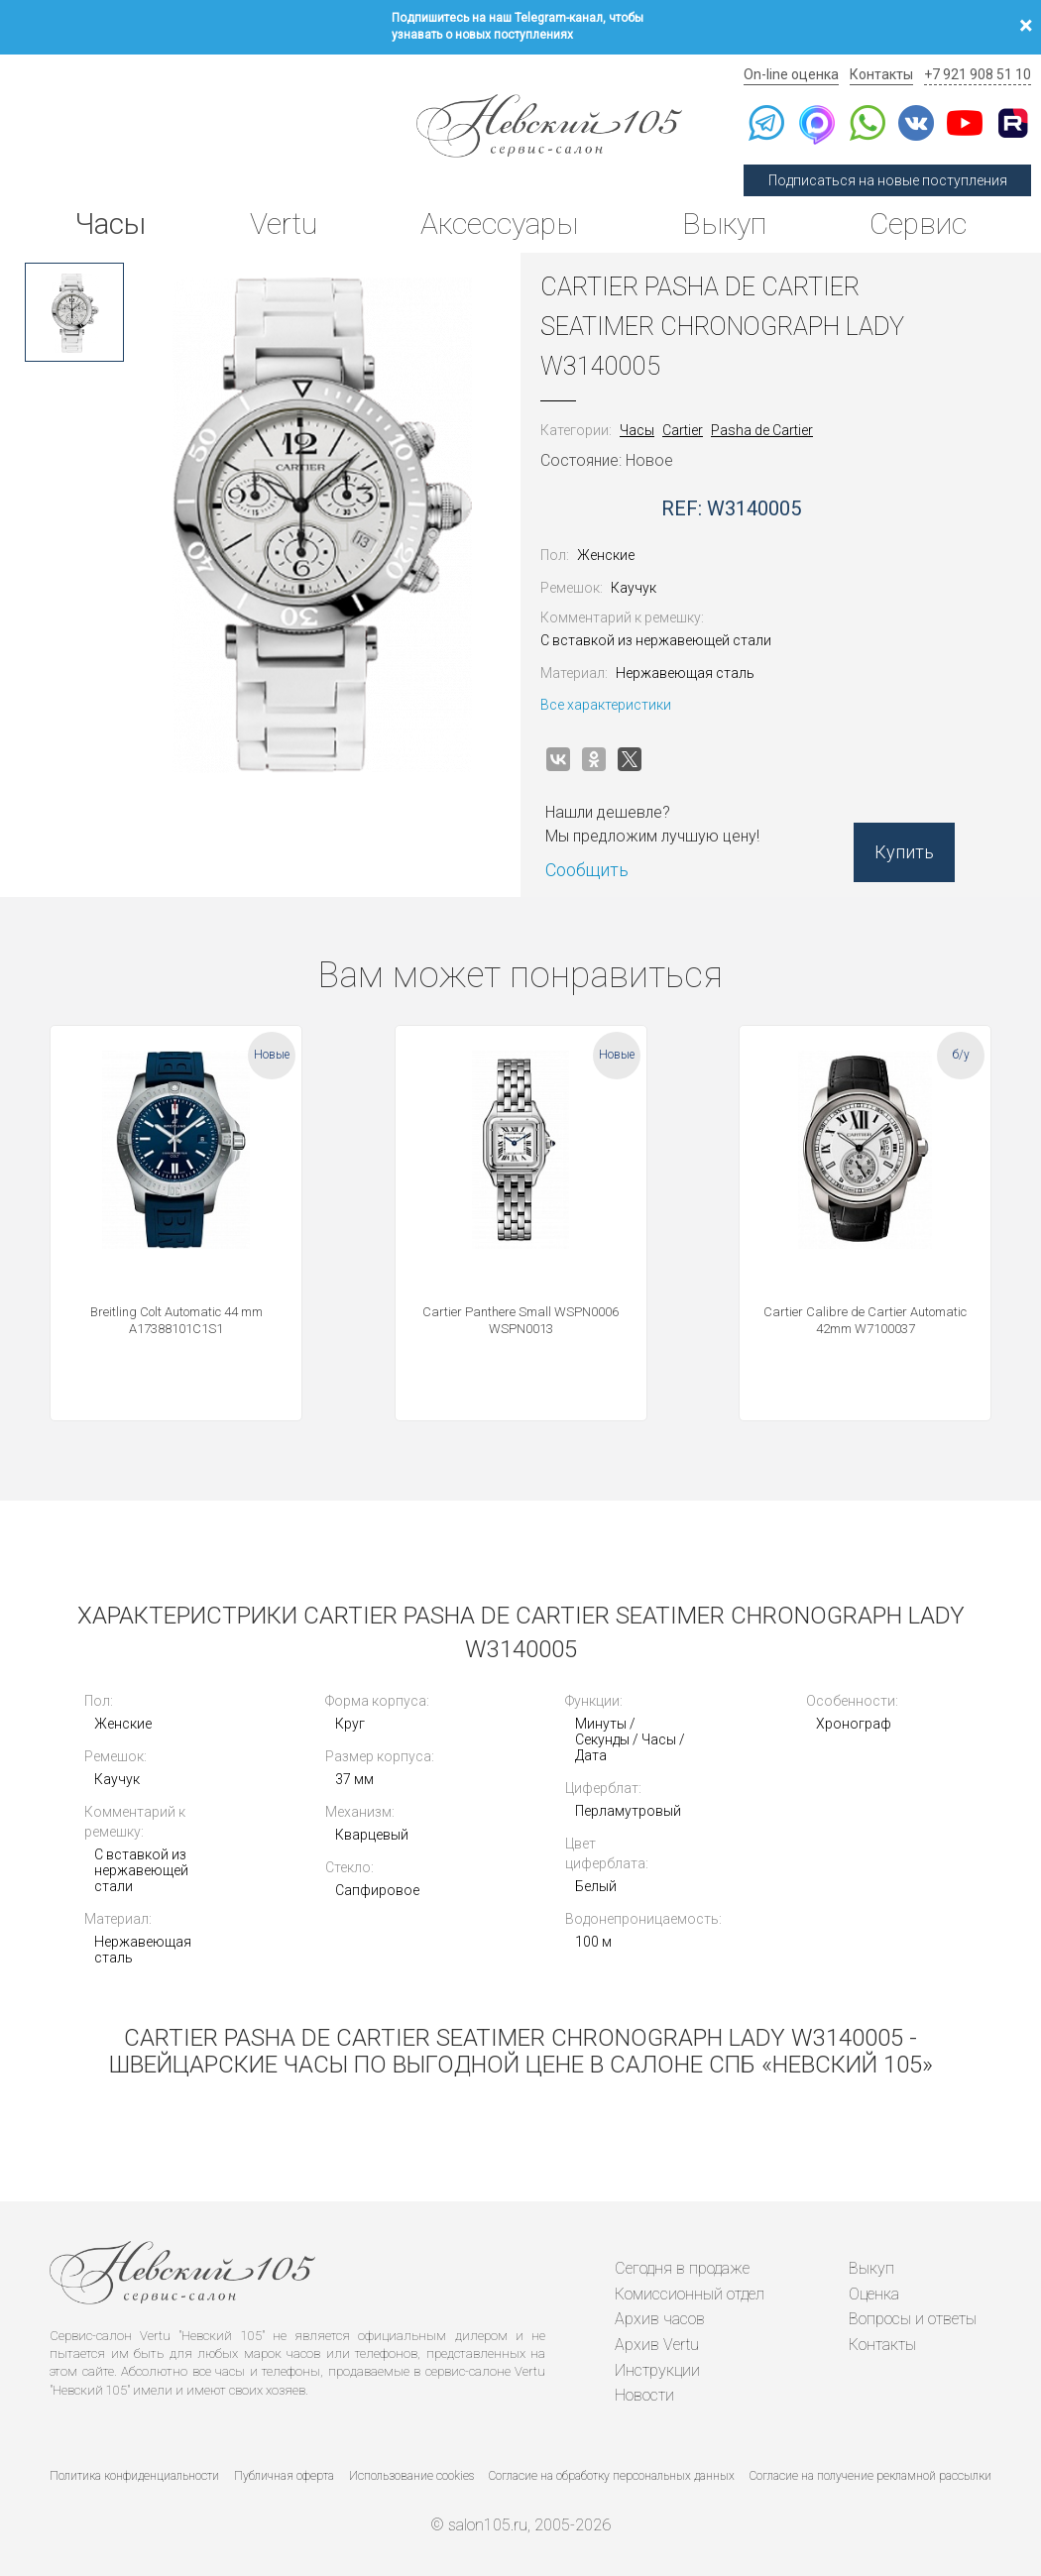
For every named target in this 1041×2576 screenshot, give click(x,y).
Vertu (283, 223)
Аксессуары (499, 223)
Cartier (682, 430)
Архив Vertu (657, 2344)
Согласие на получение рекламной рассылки (870, 2476)
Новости (644, 2395)
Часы (110, 223)
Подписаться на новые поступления (887, 180)
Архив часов (660, 2318)
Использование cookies (411, 2476)
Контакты (881, 74)
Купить (904, 851)
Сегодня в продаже (682, 2268)
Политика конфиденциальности (134, 2476)
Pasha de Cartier (762, 430)
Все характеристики (605, 705)
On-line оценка (791, 74)
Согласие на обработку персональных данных (612, 2476)
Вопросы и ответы (913, 2318)
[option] (74, 312)
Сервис (918, 223)
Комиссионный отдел (689, 2294)
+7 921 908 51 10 (977, 74)
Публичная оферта (284, 2476)
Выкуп (724, 223)
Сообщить (587, 869)
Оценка (874, 2294)
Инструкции (657, 2370)
